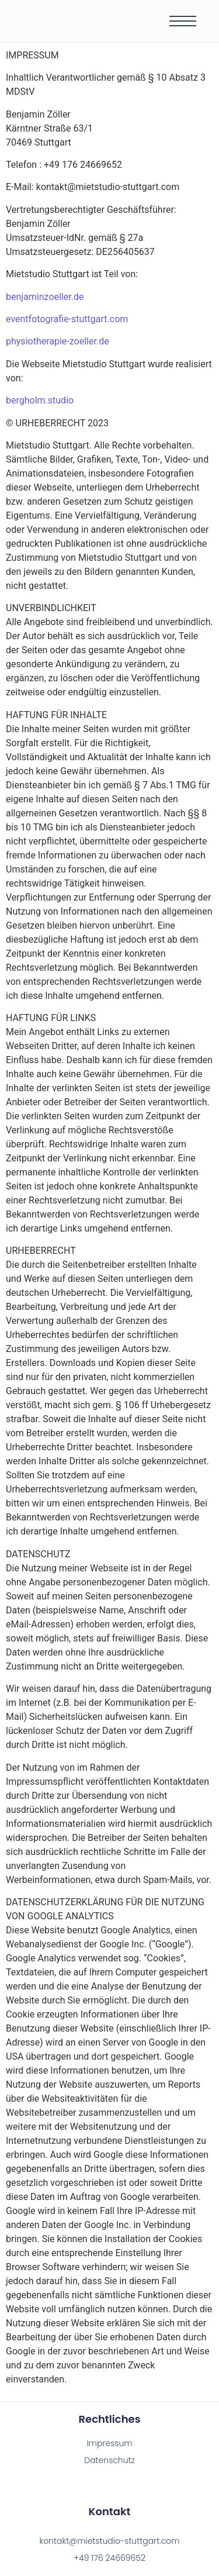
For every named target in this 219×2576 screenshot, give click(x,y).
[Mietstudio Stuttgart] (70, 20)
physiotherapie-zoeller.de (57, 341)
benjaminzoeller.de (45, 296)
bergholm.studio (40, 400)
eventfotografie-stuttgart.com (67, 319)
